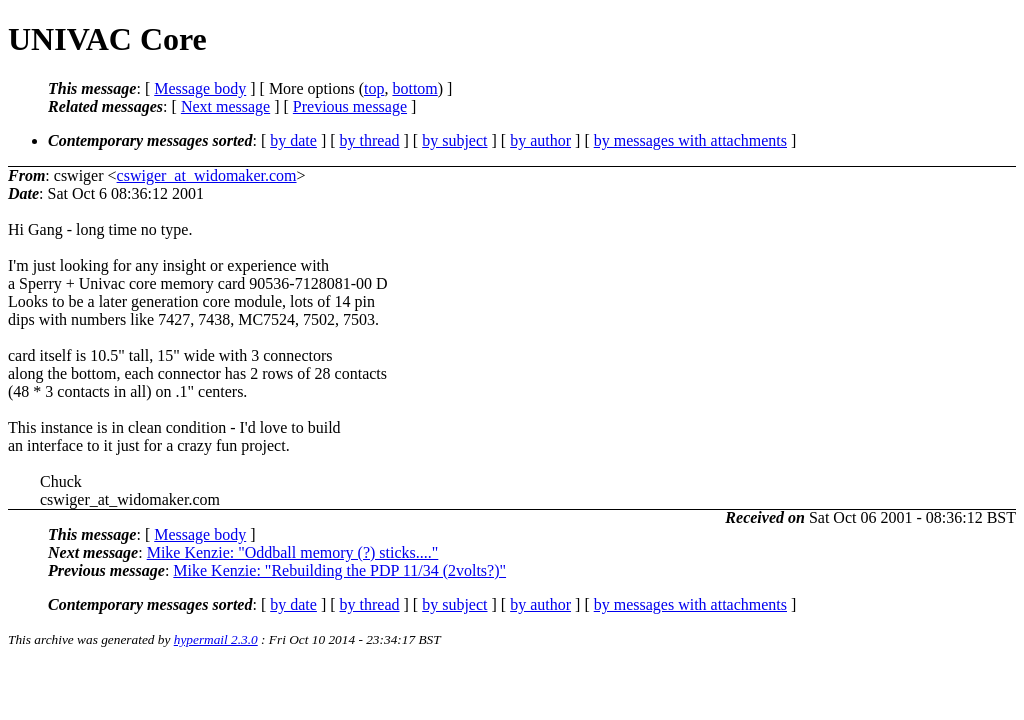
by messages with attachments (690, 140)
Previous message (350, 106)
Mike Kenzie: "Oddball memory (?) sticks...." (293, 552)
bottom (414, 88)
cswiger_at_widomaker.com (207, 175)
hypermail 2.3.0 (216, 639)
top (374, 88)
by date (293, 140)
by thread (370, 140)
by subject (454, 140)
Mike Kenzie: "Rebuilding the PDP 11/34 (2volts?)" (339, 570)
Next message (225, 106)
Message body (200, 88)
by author (540, 140)
